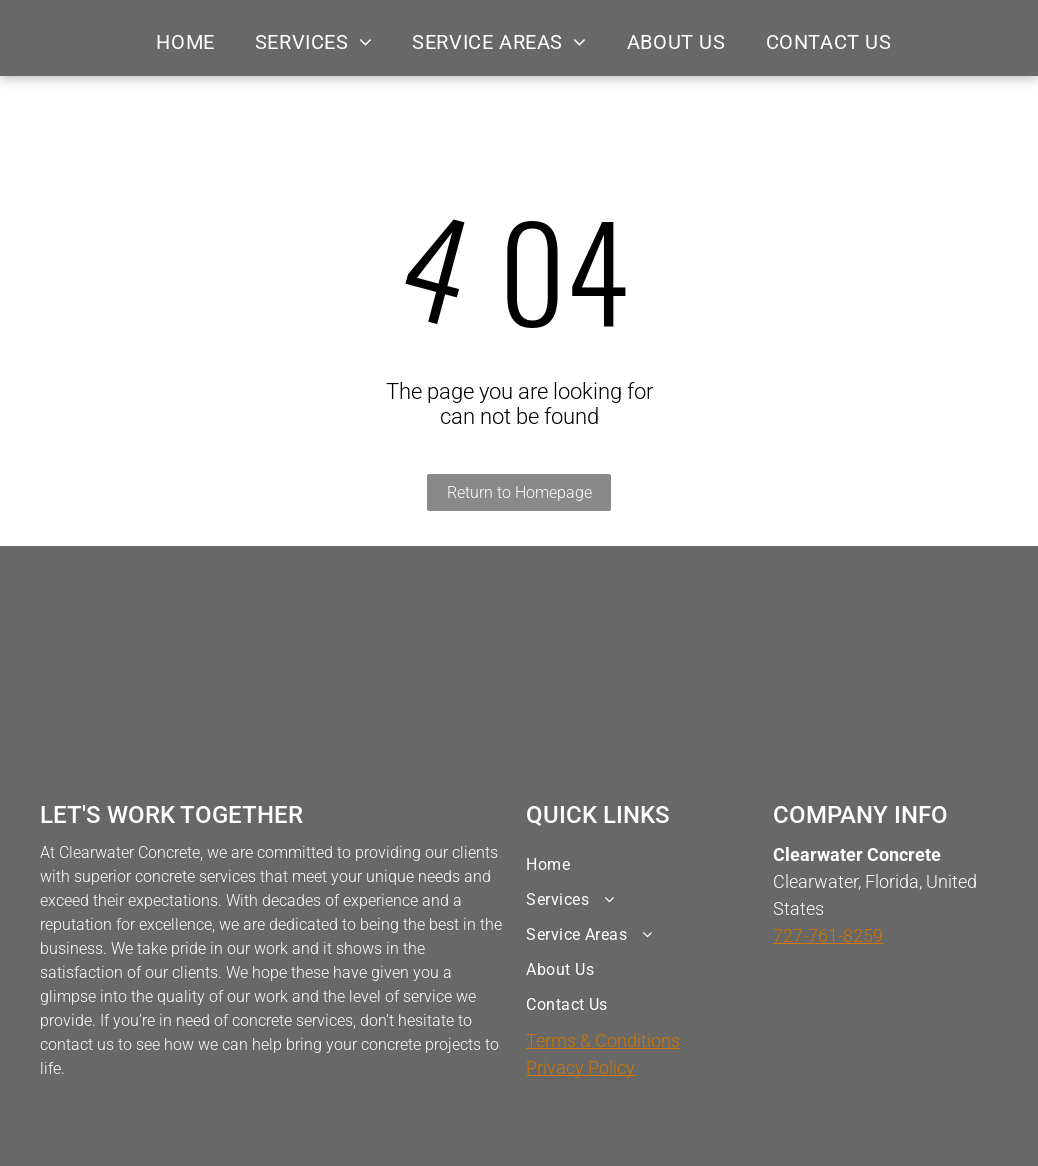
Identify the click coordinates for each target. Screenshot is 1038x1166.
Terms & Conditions (603, 1040)
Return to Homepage (519, 492)
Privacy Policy (580, 1067)
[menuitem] (185, 42)
